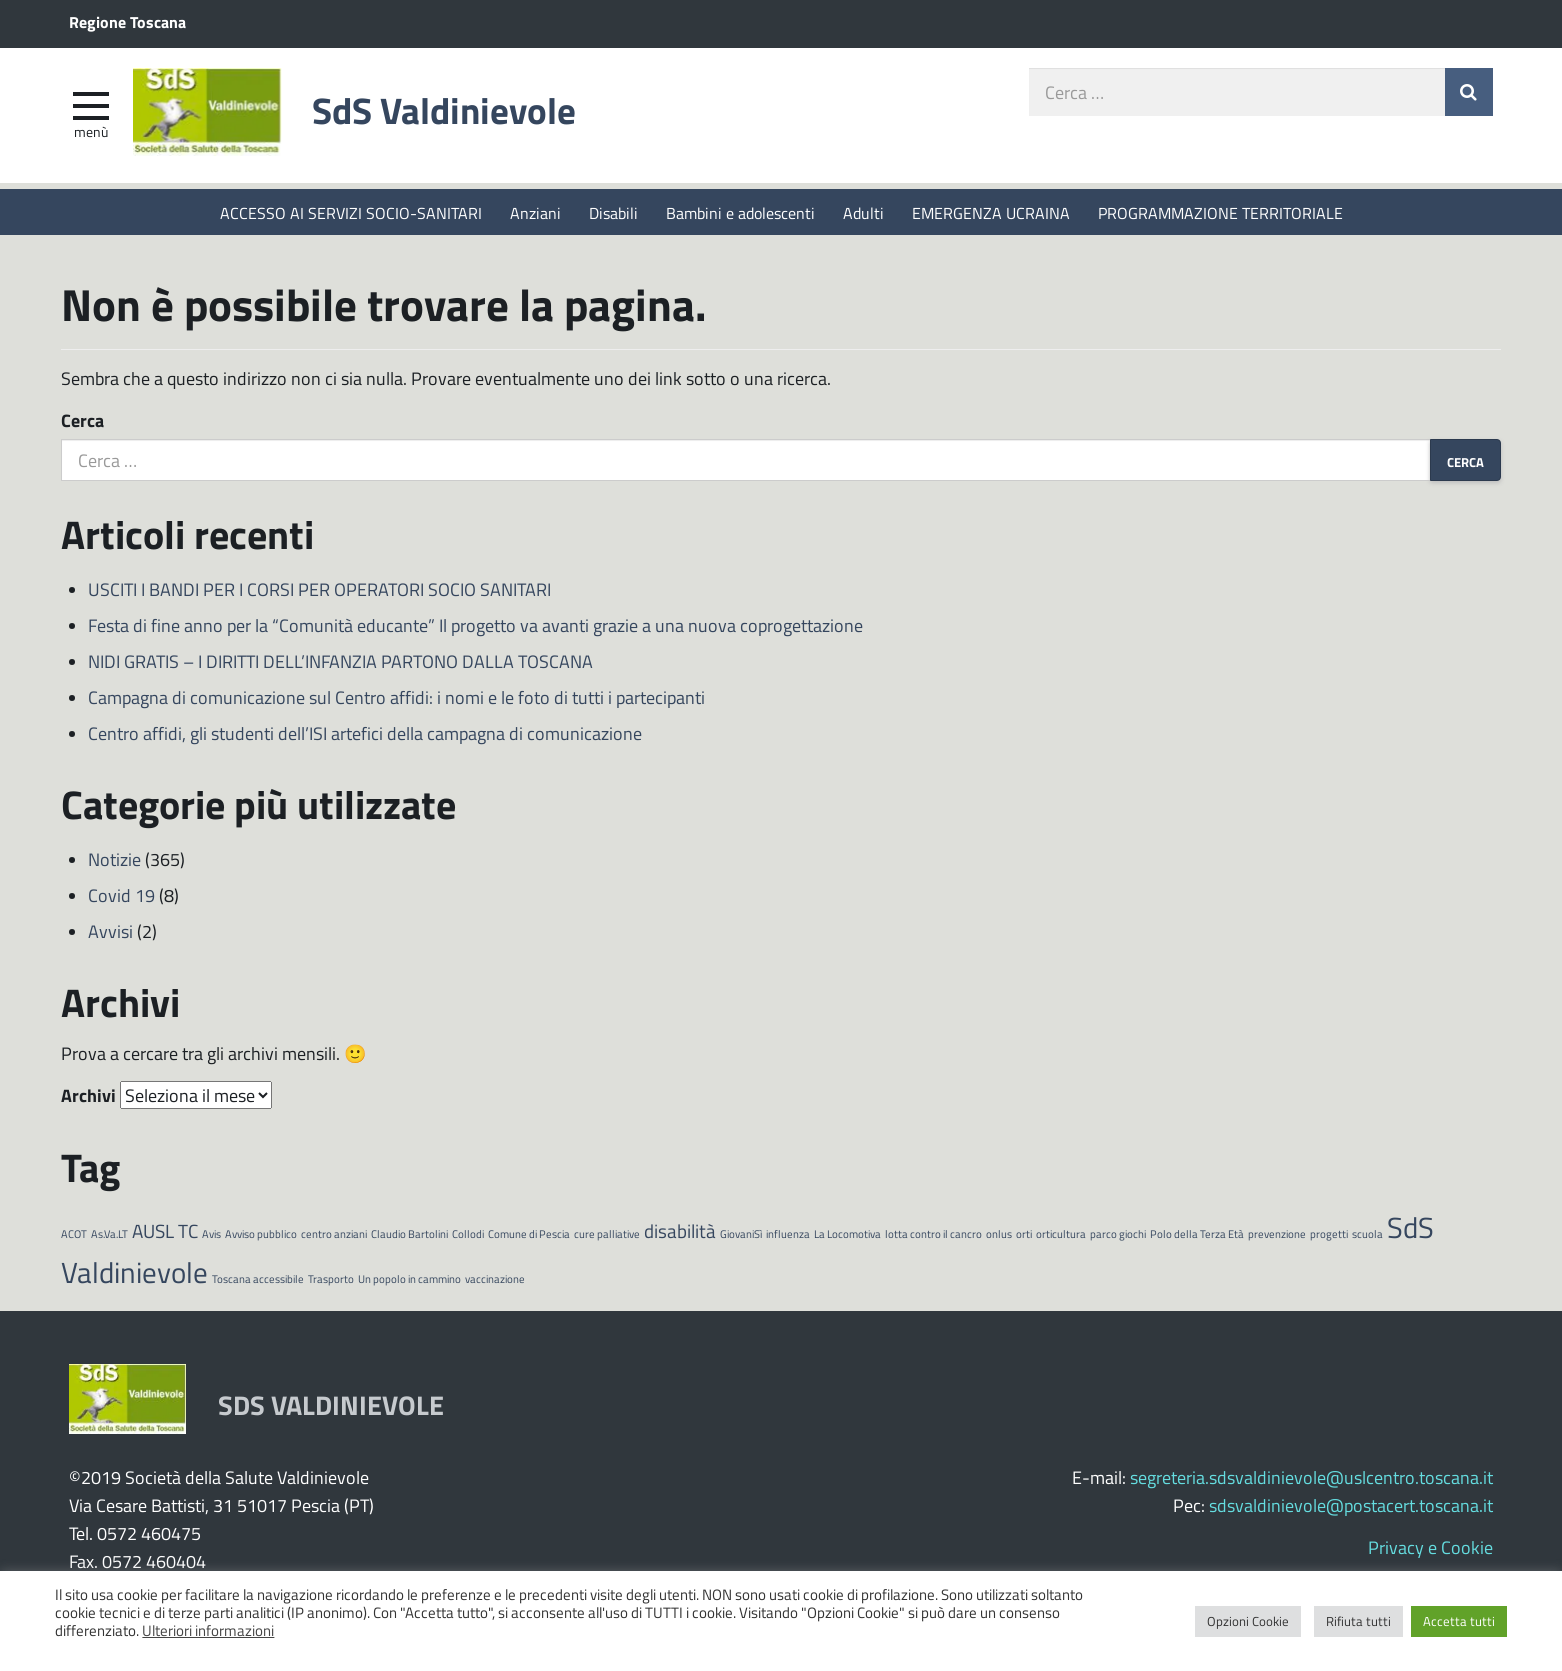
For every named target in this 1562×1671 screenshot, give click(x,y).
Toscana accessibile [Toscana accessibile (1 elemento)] (258, 1280)
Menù (91, 133)
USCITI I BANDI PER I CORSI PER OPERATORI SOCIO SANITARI (319, 591)
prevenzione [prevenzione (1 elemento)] (1277, 1235)
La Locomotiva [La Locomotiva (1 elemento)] (847, 1235)
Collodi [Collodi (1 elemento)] (468, 1235)
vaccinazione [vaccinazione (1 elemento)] (495, 1280)
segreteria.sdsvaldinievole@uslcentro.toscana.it (1311, 1479)
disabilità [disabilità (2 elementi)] (680, 1232)
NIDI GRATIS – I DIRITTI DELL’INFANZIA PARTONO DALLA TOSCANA (340, 663)
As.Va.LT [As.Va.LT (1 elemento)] (109, 1235)
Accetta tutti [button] (1459, 1621)
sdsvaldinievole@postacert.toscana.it (1351, 1507)
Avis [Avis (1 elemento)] (211, 1235)
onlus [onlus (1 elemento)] (999, 1235)
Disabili (613, 212)
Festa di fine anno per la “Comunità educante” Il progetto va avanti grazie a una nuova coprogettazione (475, 627)
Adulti (863, 212)
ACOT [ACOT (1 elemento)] (74, 1235)
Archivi (88, 1097)
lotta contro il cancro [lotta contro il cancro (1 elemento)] (933, 1235)
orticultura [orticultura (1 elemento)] (1061, 1235)
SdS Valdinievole (451, 112)
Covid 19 (121, 897)
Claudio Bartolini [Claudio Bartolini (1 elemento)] (409, 1235)
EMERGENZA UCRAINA (991, 212)
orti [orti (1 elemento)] (1024, 1235)
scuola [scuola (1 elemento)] (1367, 1235)
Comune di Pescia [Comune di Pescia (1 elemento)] (529, 1235)
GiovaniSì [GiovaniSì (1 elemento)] (741, 1235)
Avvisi (110, 933)
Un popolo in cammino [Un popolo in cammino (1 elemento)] (409, 1280)
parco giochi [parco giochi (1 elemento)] (1118, 1235)
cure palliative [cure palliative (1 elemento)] (607, 1235)
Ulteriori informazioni (208, 1630)
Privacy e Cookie (1430, 1549)
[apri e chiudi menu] (91, 106)
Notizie (114, 861)
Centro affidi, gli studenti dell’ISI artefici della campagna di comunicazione (365, 735)
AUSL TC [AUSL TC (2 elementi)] (165, 1232)
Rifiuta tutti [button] (1358, 1621)
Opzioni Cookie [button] (1248, 1621)
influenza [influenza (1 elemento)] (788, 1235)
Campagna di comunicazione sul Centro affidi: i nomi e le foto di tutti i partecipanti (396, 699)
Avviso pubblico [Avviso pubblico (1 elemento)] (261, 1235)
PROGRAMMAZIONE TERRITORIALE (1220, 212)
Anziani (535, 212)
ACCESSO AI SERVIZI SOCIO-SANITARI (351, 212)
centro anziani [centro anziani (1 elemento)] (334, 1235)
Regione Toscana (127, 21)
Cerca (82, 422)
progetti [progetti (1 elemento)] (1329, 1235)
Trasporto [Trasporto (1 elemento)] (331, 1280)
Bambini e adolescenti (740, 212)
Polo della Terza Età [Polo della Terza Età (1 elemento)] (1197, 1235)
